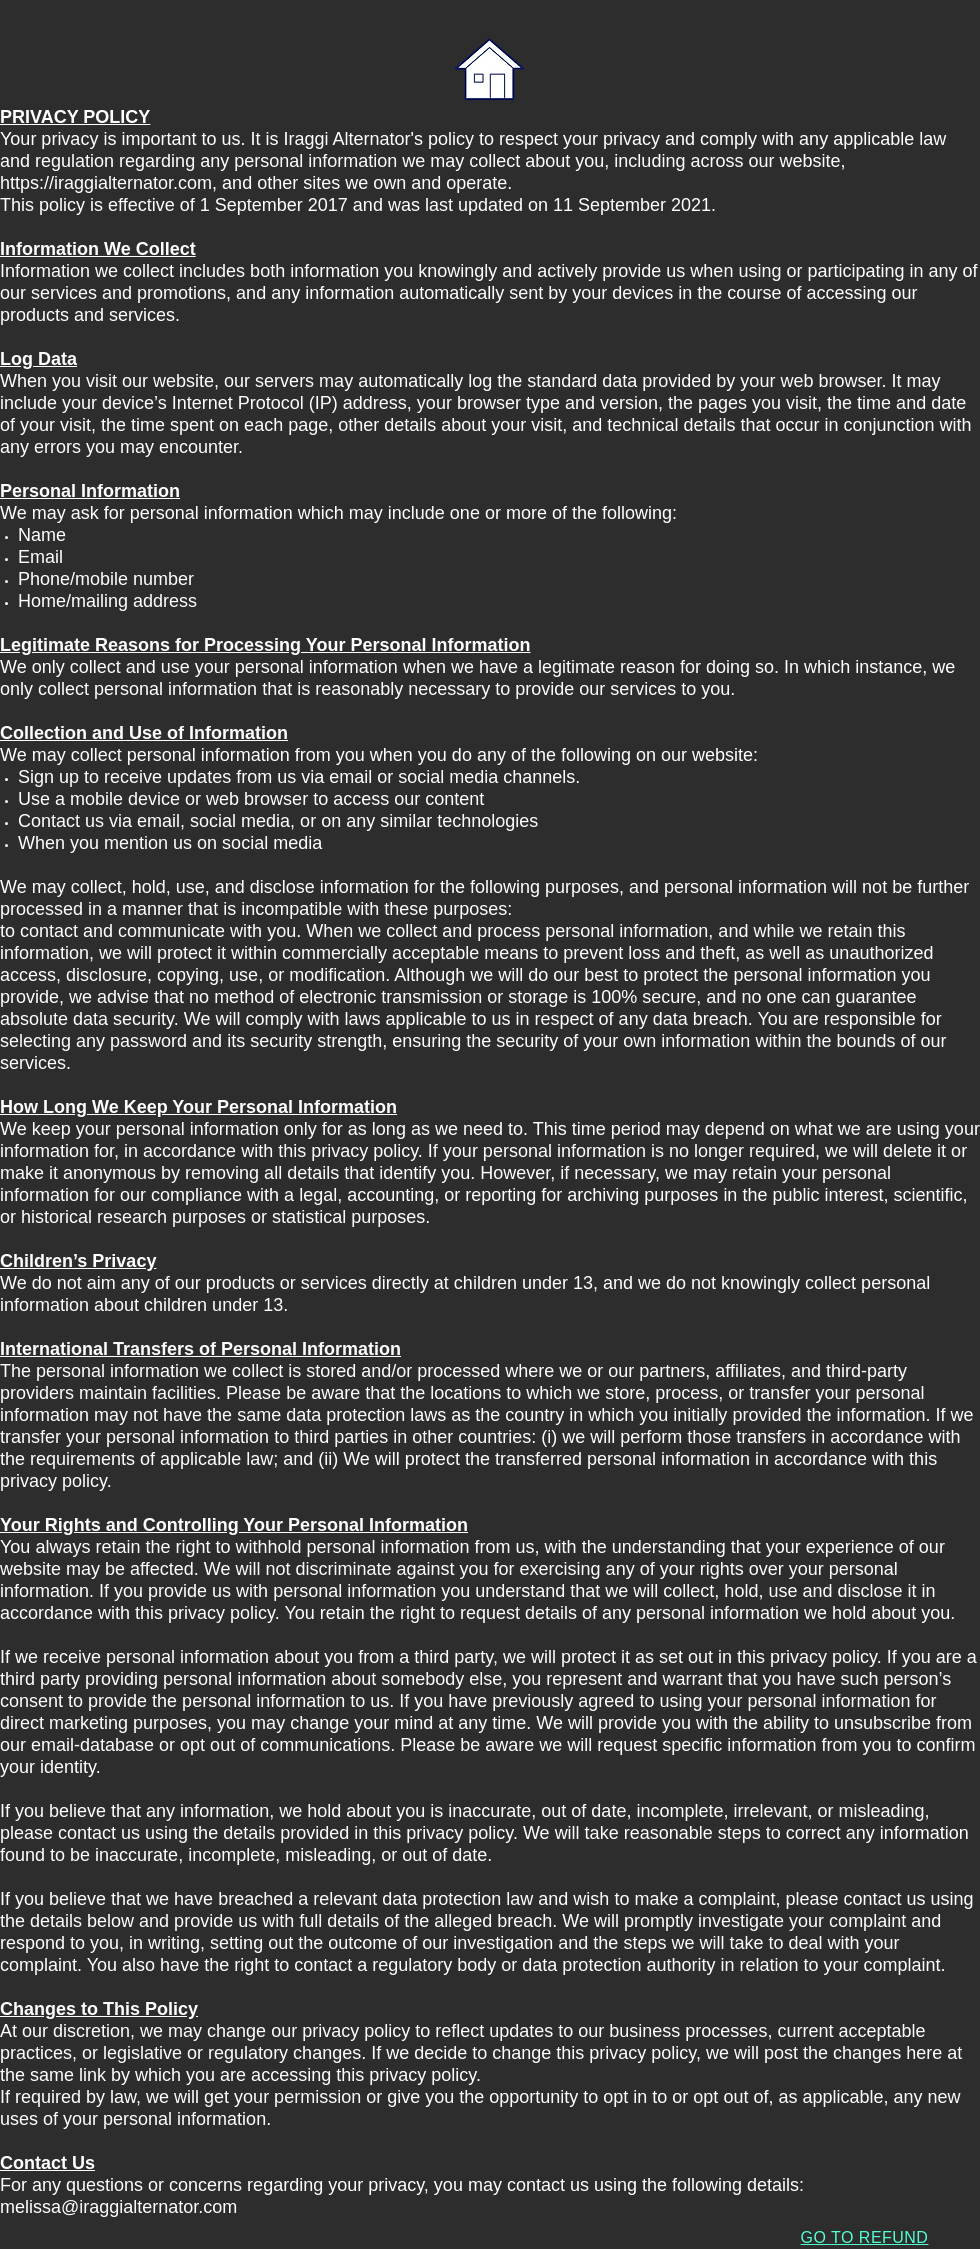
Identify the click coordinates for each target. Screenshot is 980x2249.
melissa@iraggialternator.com (118, 2207)
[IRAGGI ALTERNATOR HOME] (489, 70)
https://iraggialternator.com (106, 183)
